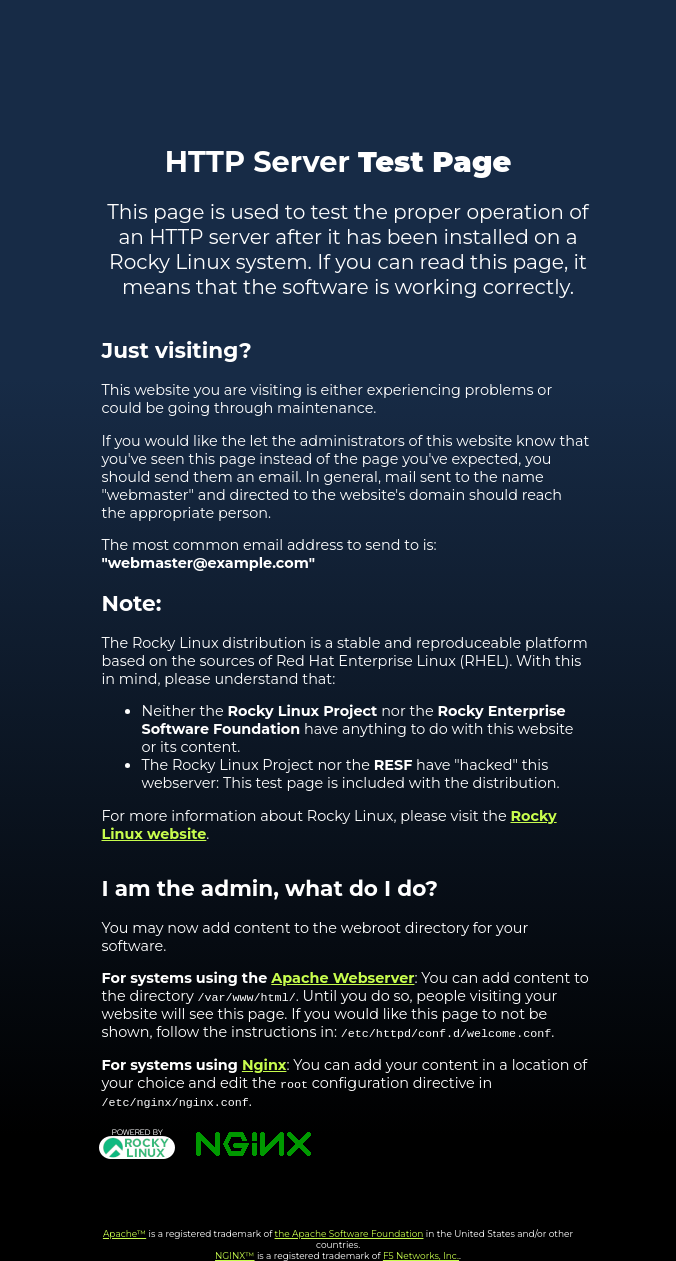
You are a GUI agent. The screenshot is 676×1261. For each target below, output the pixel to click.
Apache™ (124, 1233)
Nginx (264, 1065)
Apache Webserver (342, 978)
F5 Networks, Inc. (421, 1255)
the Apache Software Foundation (349, 1233)
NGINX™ (235, 1255)
